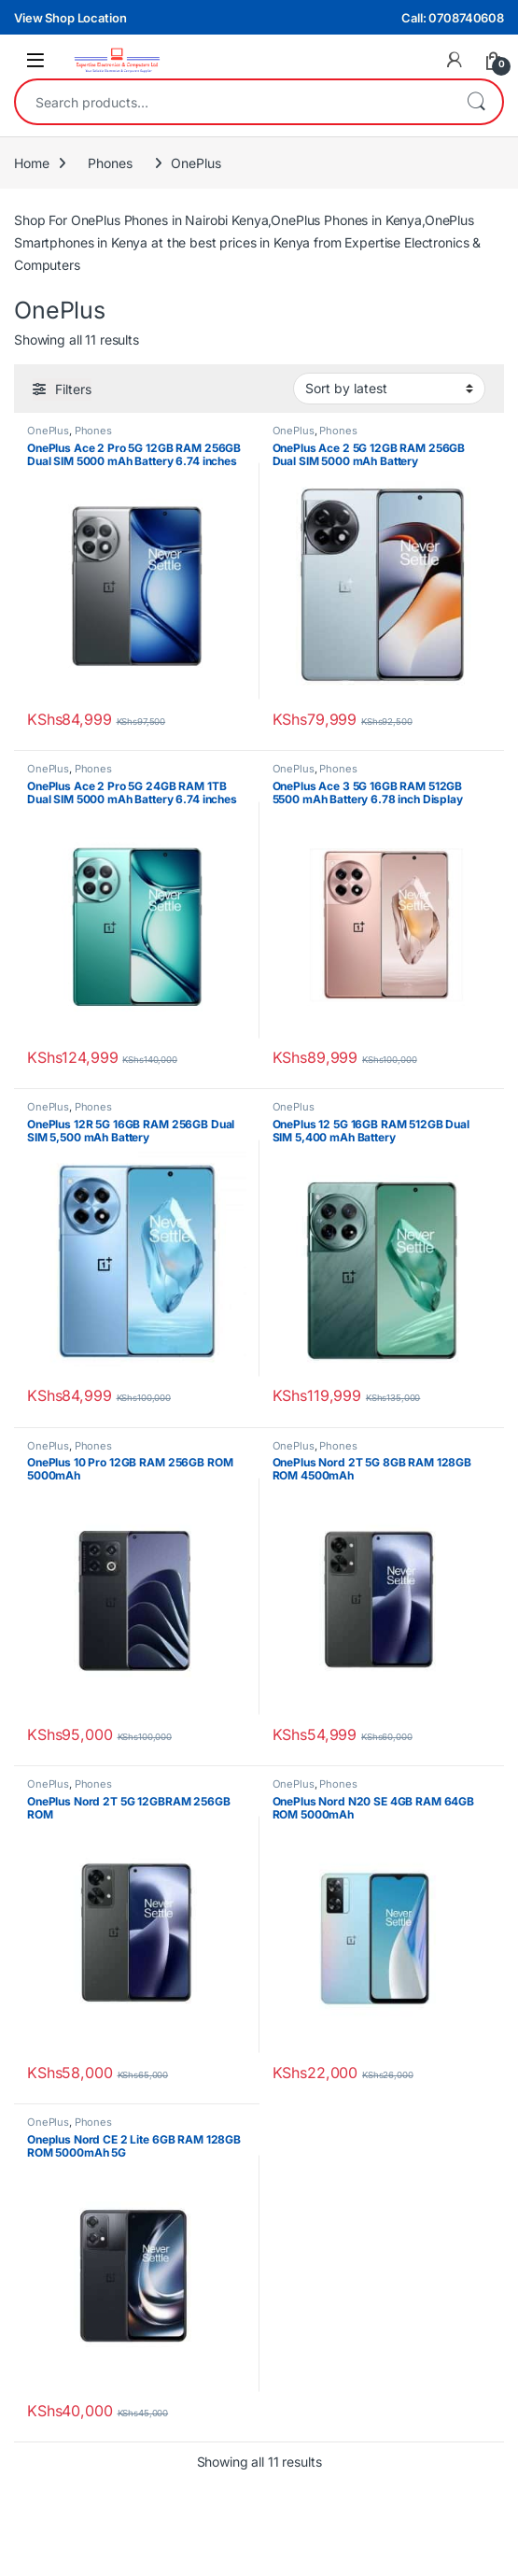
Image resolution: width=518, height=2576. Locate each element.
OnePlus (48, 430)
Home (31, 163)
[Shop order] (389, 388)
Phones (110, 163)
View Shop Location (70, 17)
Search (476, 101)
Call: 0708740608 (452, 17)
